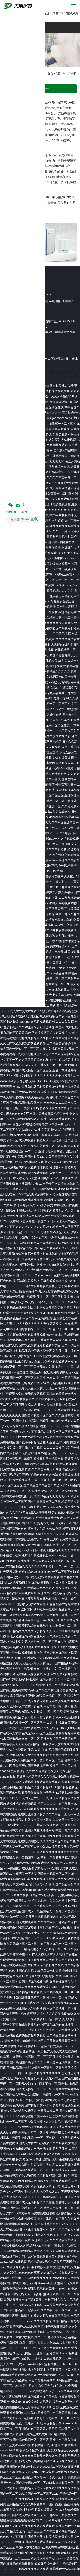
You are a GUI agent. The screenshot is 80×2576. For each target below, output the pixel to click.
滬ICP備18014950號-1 (33, 326)
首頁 (50, 73)
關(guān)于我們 (66, 73)
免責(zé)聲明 (18, 337)
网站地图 (37, 385)
